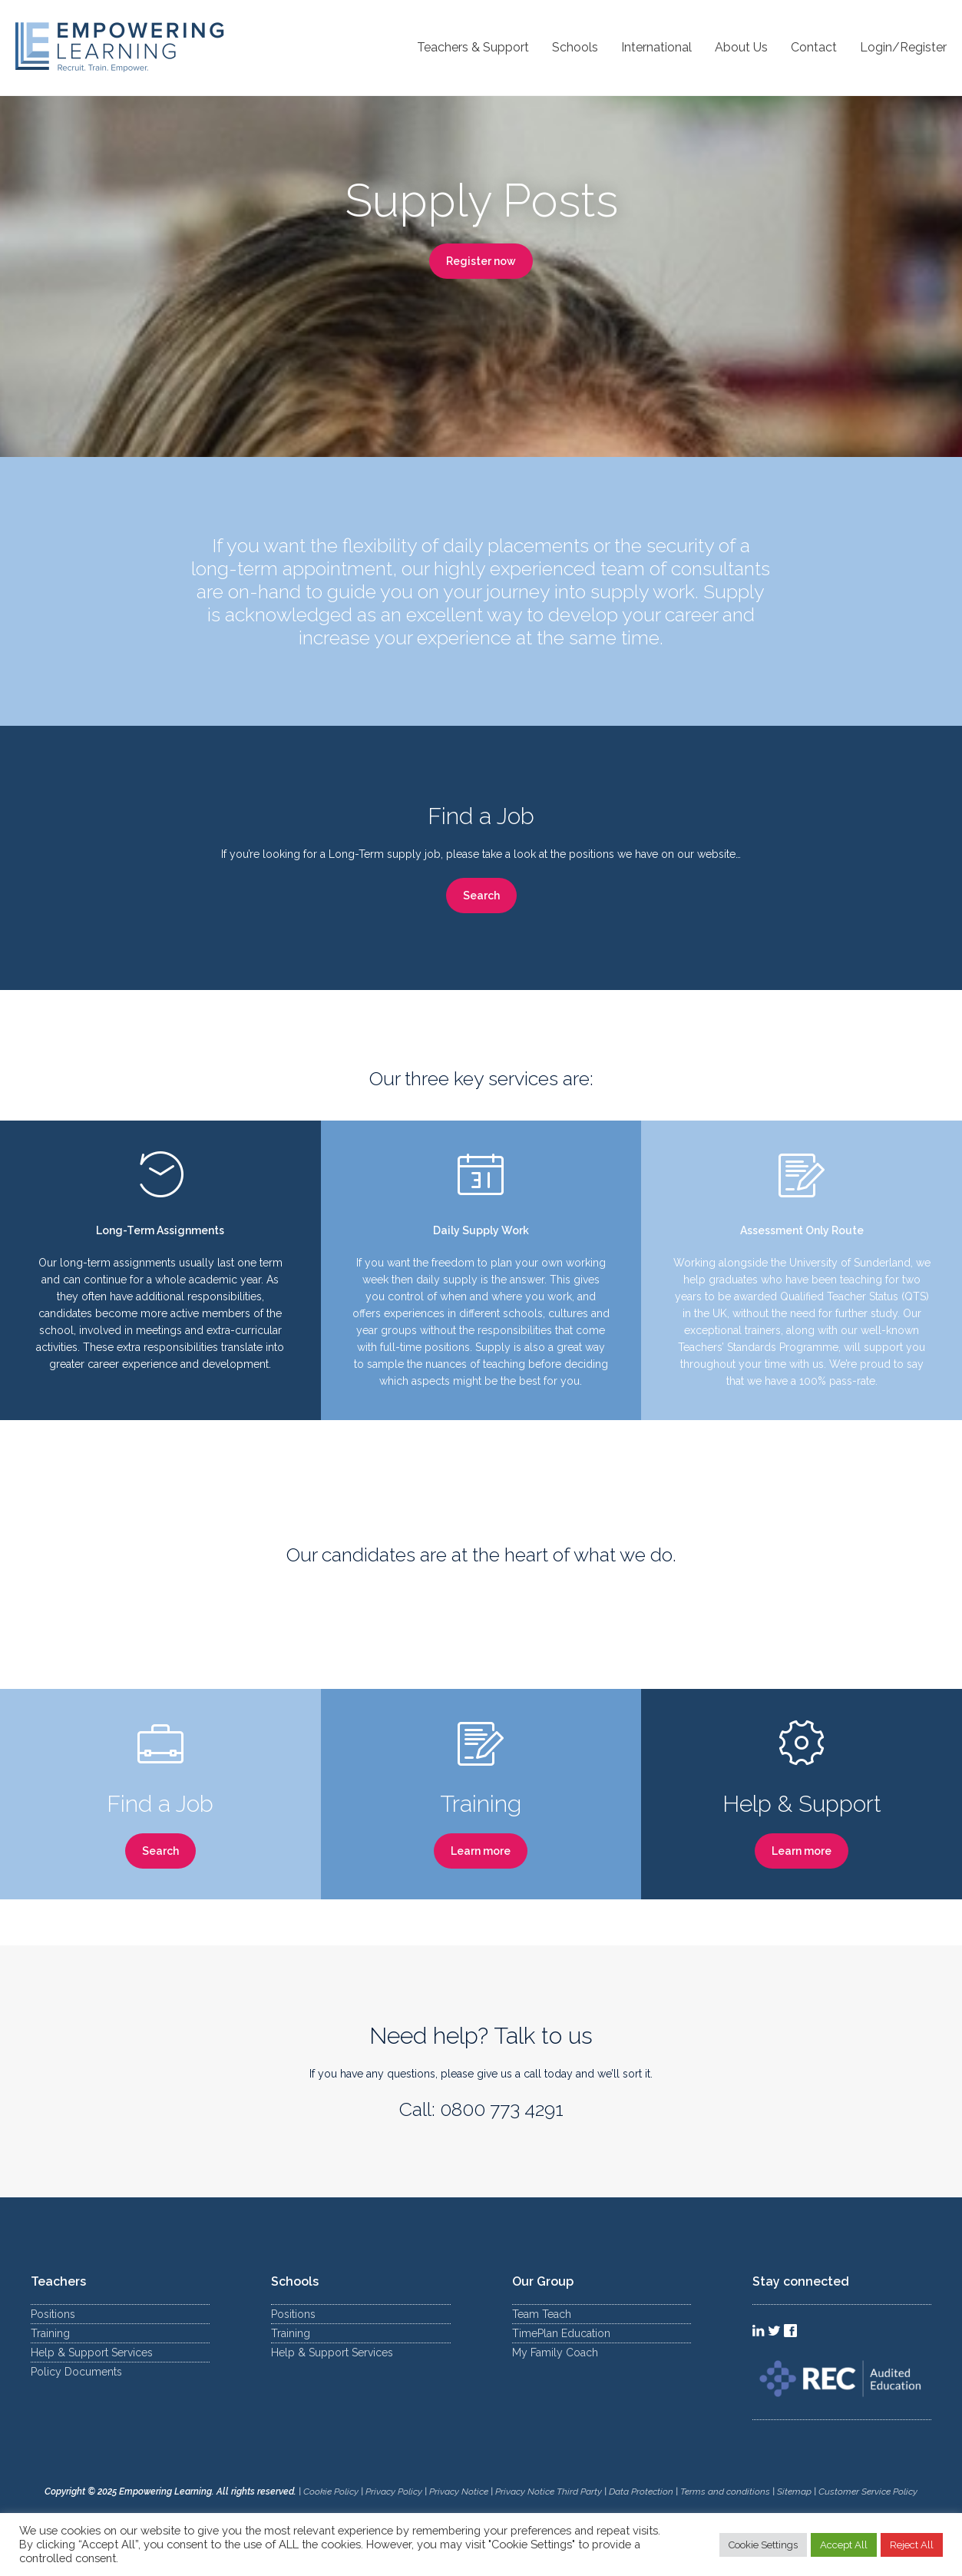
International (656, 47)
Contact (814, 47)
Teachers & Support (473, 47)
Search (481, 895)
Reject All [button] (912, 2545)
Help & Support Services (92, 2352)
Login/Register (903, 47)
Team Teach (541, 2314)
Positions (53, 2314)
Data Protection (641, 2491)
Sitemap (795, 2491)
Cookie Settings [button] (763, 2545)
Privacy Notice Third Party (548, 2491)
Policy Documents (76, 2372)
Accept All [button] (844, 2545)
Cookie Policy (331, 2491)
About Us (741, 47)
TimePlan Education (561, 2333)
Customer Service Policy (867, 2491)
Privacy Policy (393, 2491)
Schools (575, 47)
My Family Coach (555, 2352)
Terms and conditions (725, 2491)
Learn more (481, 1851)
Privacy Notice (458, 2491)
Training (50, 2333)
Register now (481, 261)
